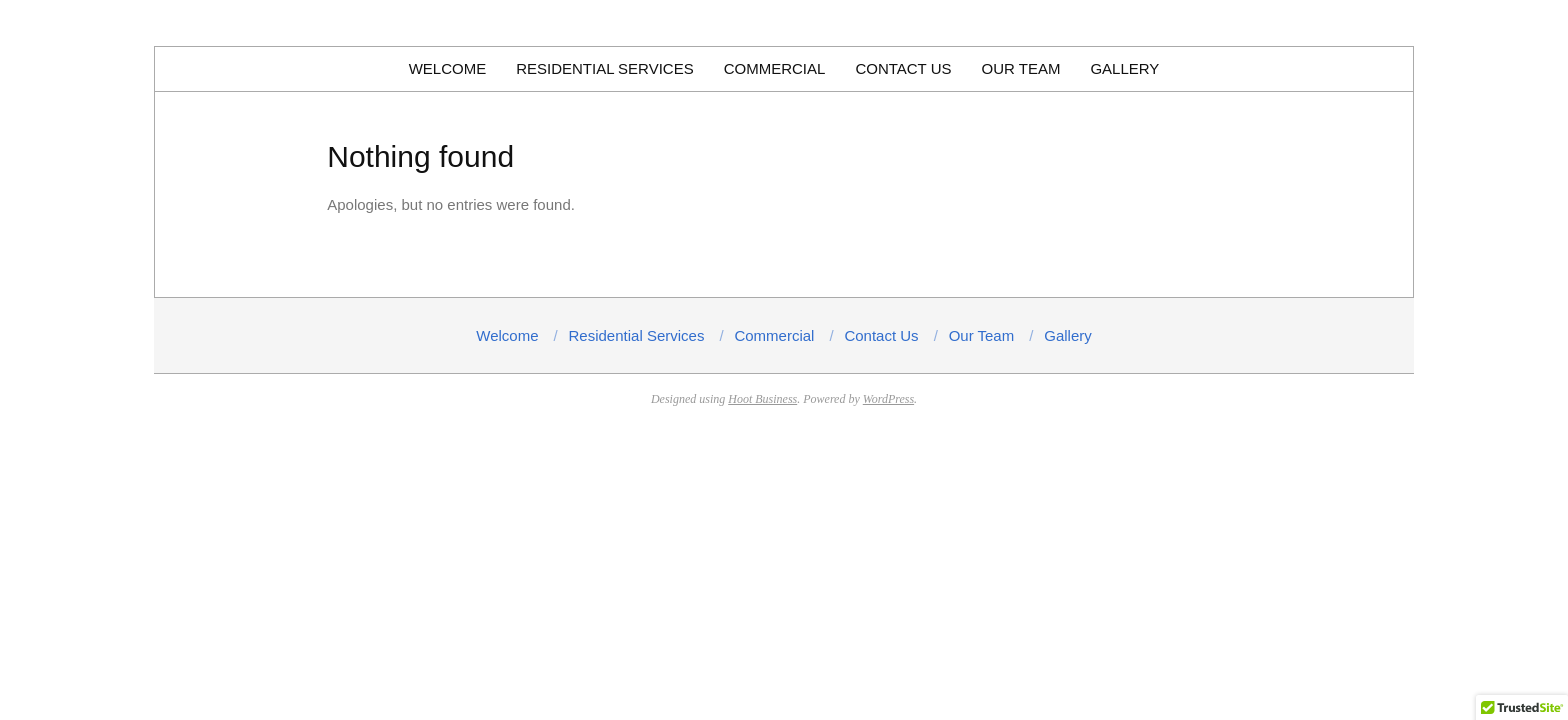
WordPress (888, 399)
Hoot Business (762, 399)
